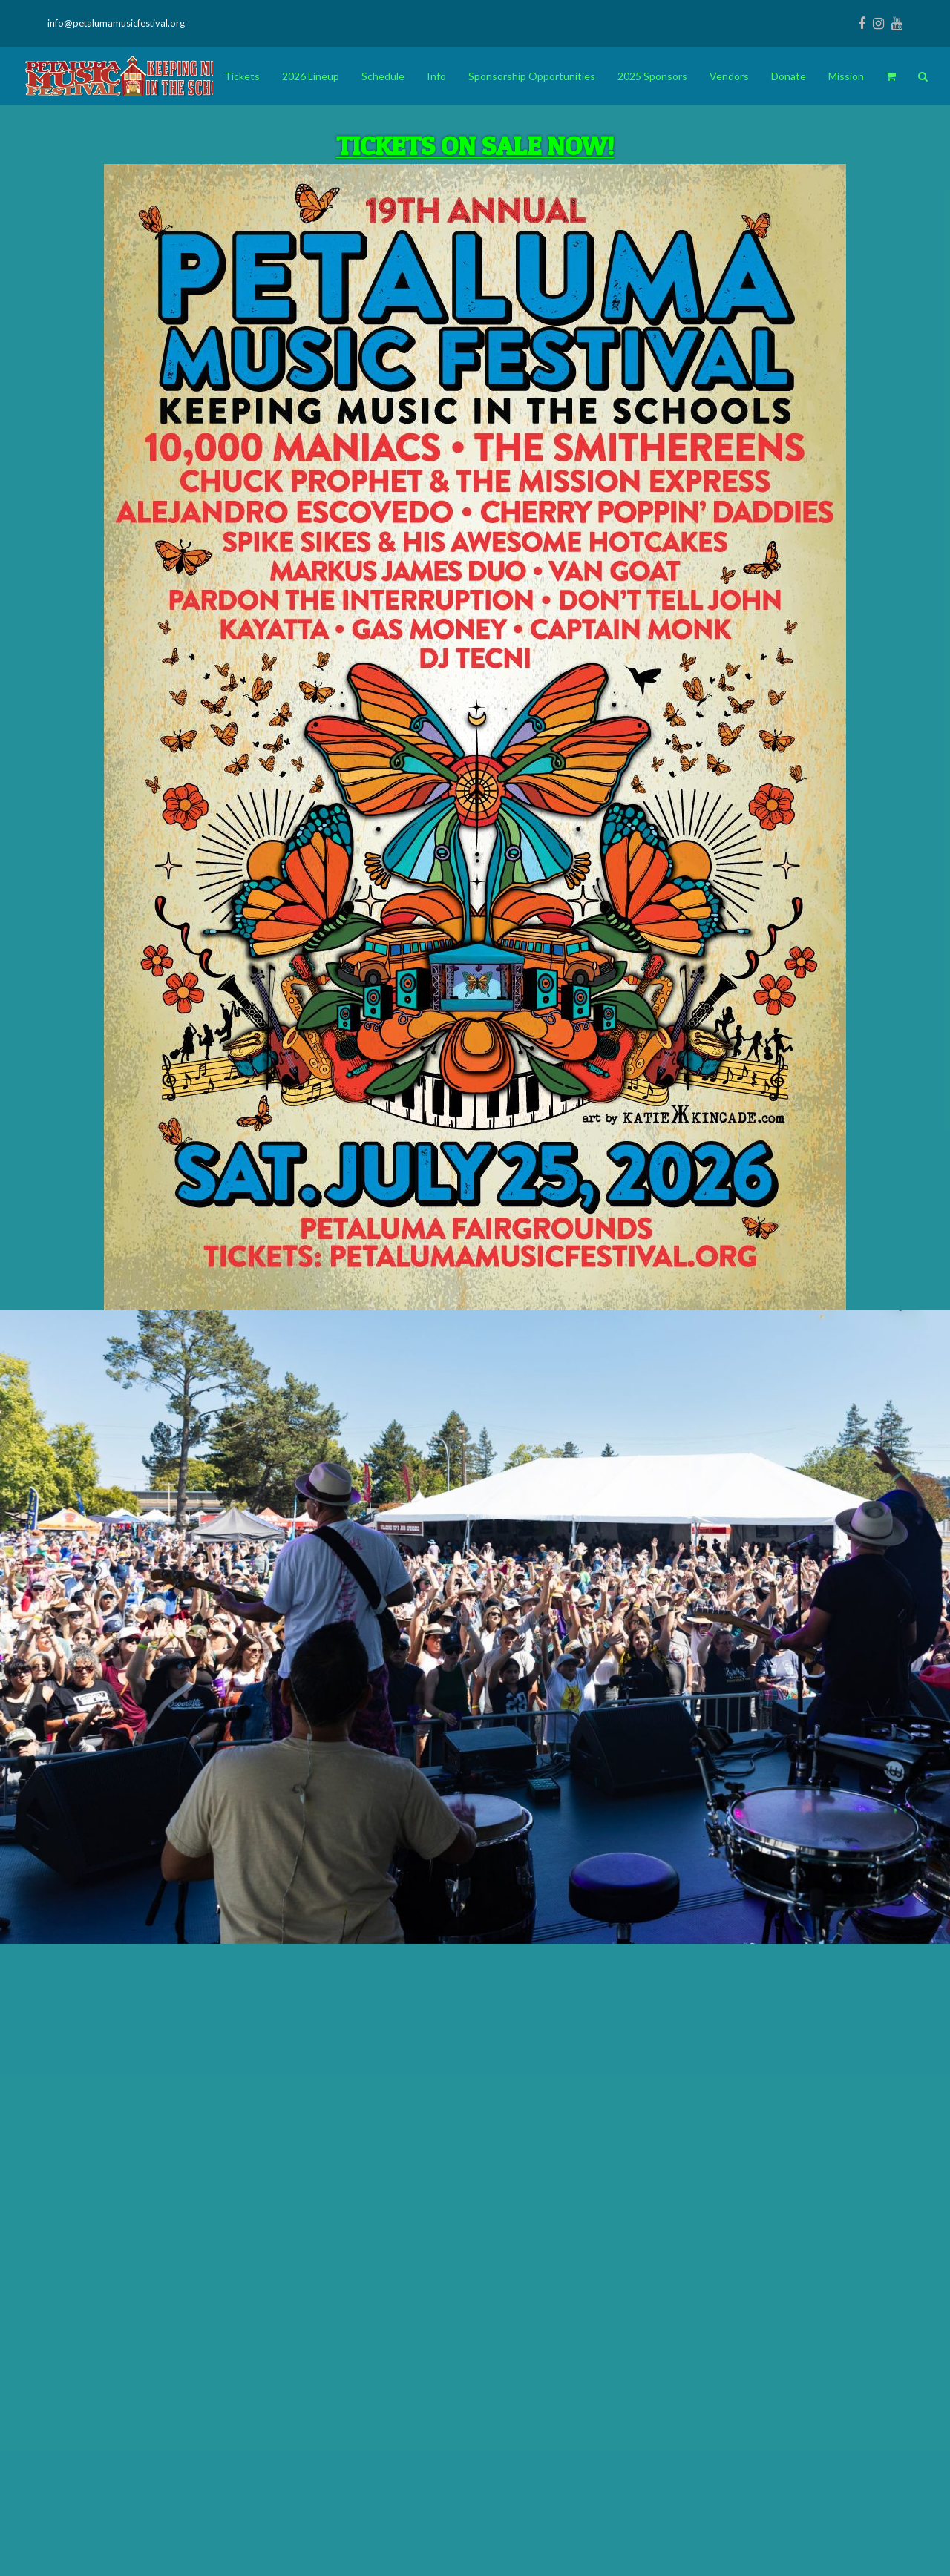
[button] (891, 76)
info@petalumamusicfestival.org (116, 23)
